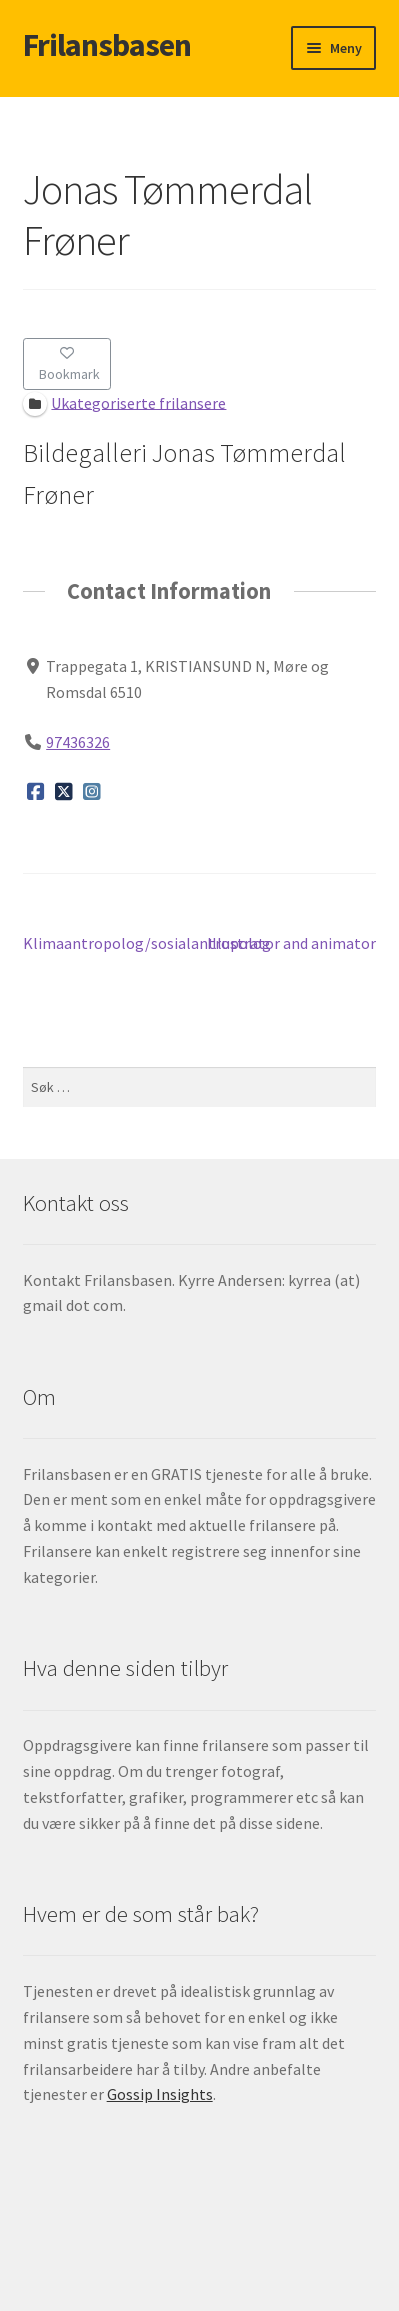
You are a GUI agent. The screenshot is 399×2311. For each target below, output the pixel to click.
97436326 (78, 742)
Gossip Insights (160, 2094)
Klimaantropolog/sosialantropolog (147, 944)
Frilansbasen (107, 45)
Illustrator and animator (291, 944)
